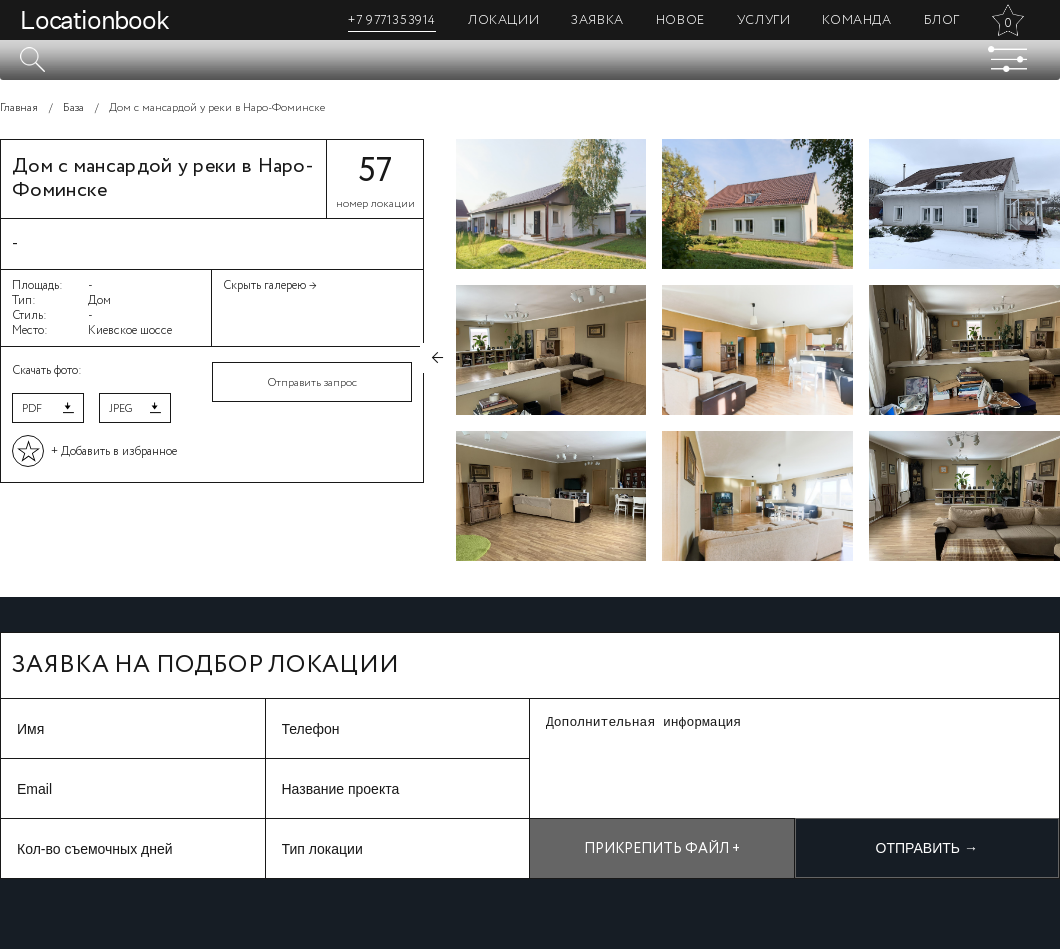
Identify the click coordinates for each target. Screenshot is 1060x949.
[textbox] (530, 60)
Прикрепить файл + (662, 849)
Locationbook (94, 20)
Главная (19, 108)
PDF (32, 409)
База (73, 108)
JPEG (120, 409)
